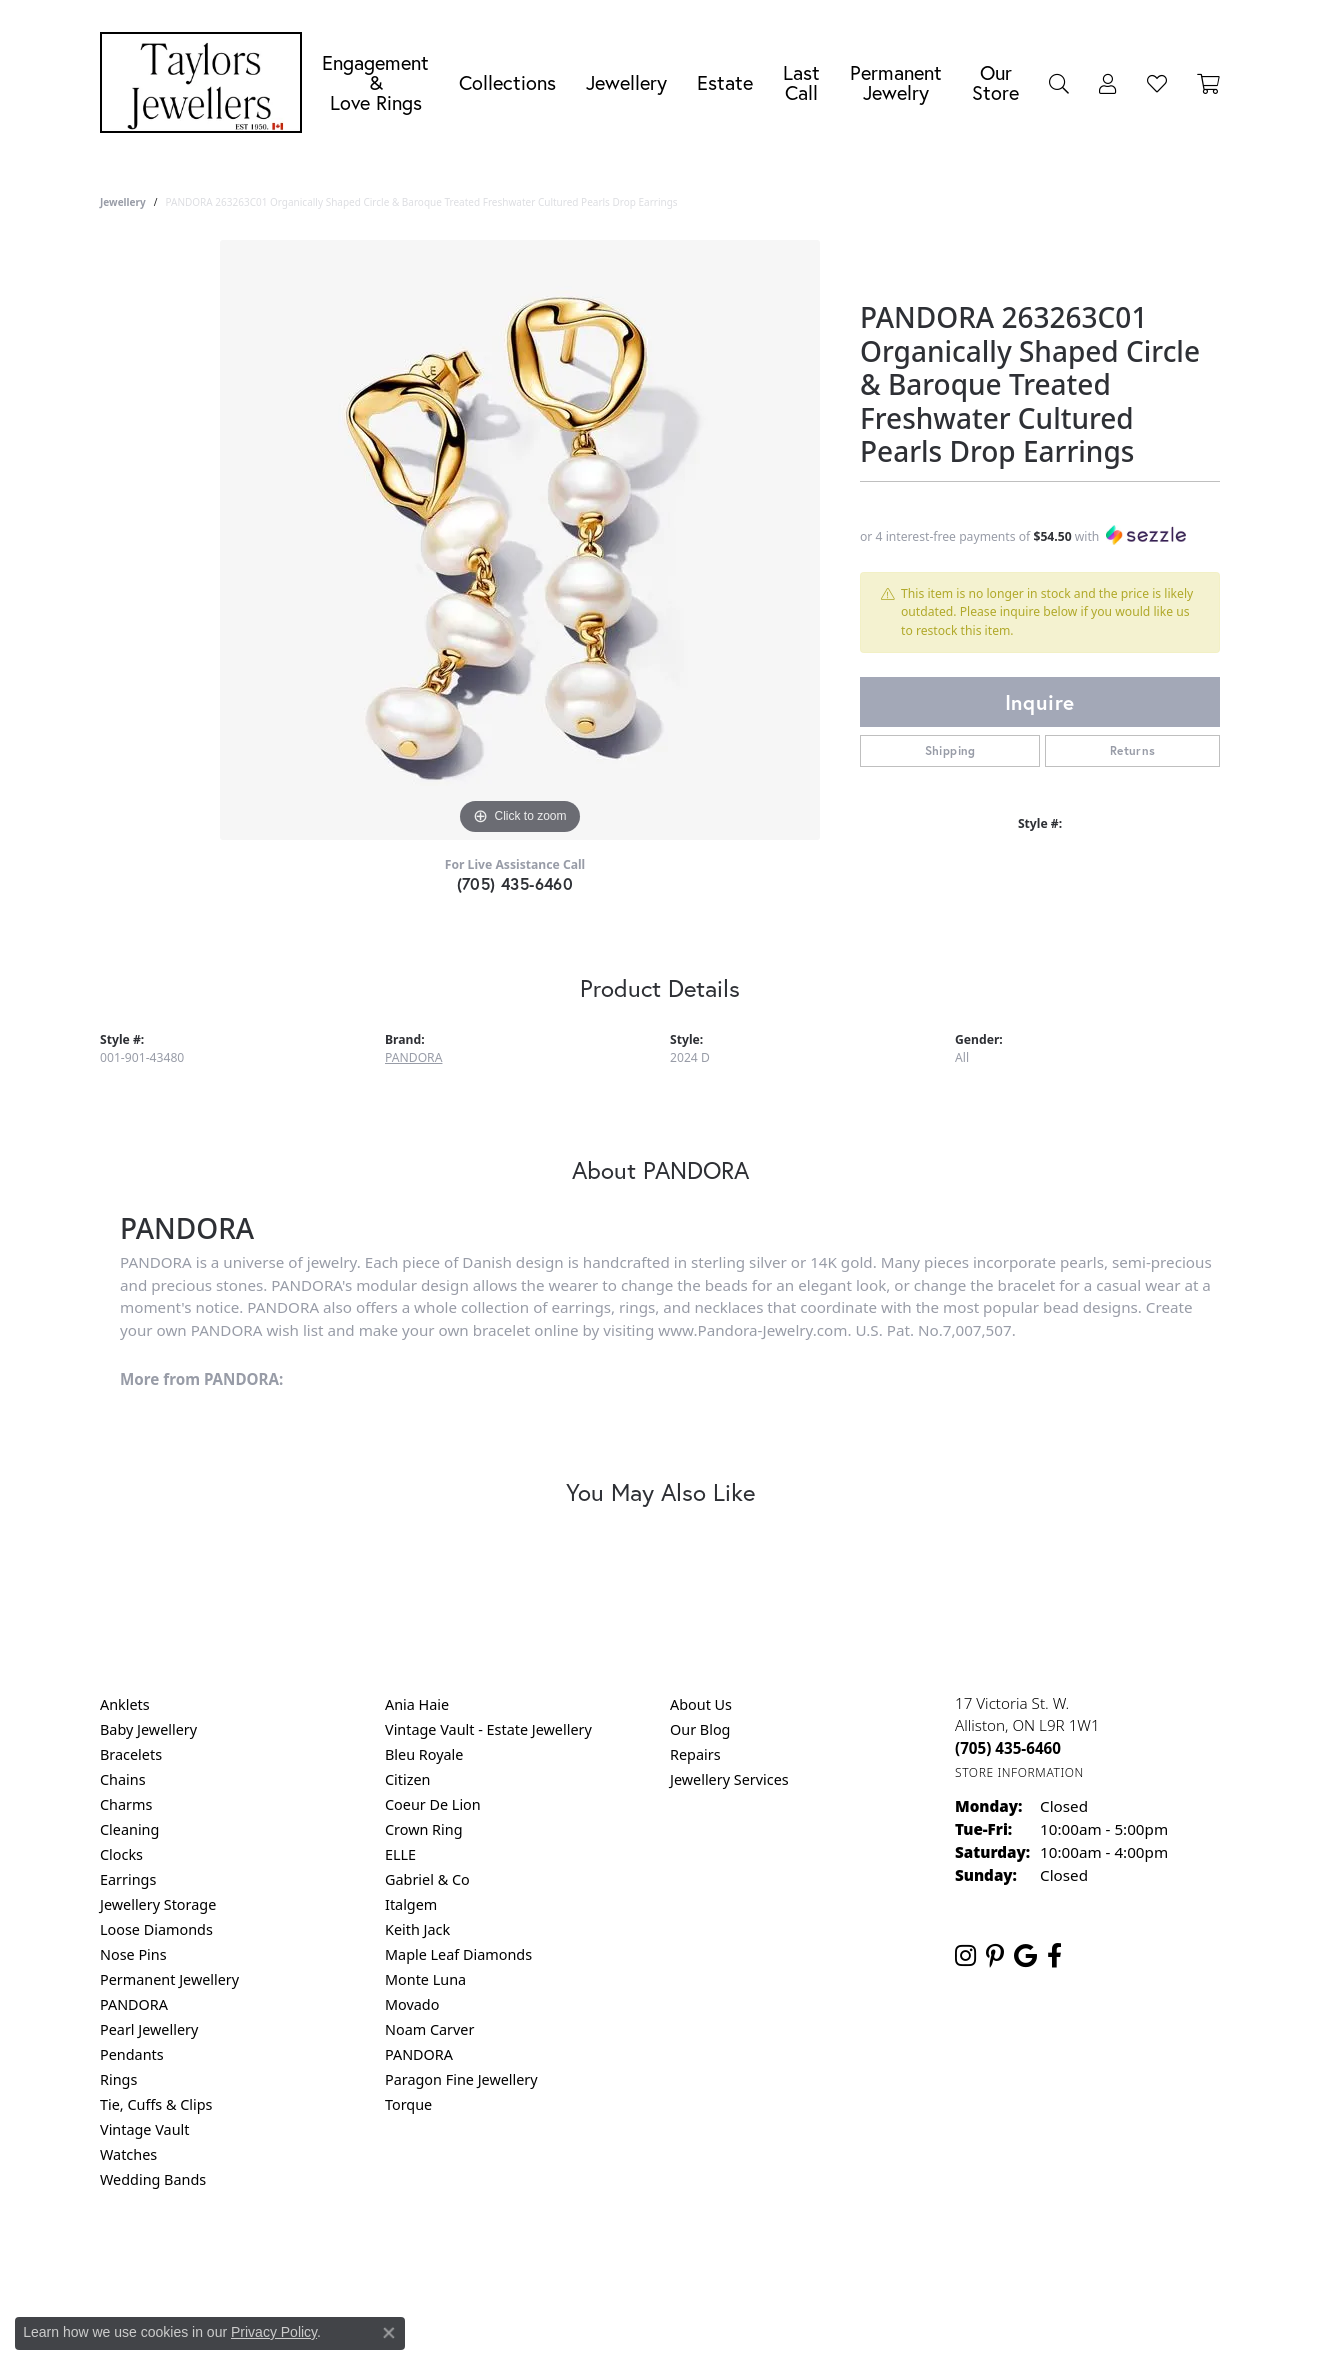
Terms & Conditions (681, 2260)
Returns (1133, 750)
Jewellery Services (729, 1779)
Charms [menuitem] (126, 1804)
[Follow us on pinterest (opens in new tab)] (995, 1956)
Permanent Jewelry (896, 82)
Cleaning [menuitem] (129, 1829)
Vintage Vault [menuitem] (144, 2129)
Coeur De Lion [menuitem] (433, 1804)
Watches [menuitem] (128, 2154)
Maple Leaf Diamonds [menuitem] (458, 1954)
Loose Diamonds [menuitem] (156, 1929)
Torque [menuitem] (408, 2104)
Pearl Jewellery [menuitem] (149, 2029)
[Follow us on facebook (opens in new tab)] (1054, 1956)
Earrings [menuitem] (128, 1879)
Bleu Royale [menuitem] (424, 1754)
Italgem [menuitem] (411, 1904)
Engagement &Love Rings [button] (375, 82)
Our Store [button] (995, 82)
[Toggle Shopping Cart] (1208, 83)
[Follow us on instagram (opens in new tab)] (965, 1956)
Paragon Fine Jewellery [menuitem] (461, 2079)
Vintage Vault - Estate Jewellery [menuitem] (488, 1729)
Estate (725, 82)
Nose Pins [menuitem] (133, 1954)
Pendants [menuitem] (132, 2054)
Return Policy (461, 2260)
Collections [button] (507, 82)
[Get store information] (1019, 1772)
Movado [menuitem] (412, 2004)
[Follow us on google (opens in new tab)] (1025, 1956)
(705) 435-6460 (515, 883)
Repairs (695, 1754)
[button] (1059, 83)
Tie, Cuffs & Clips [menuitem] (156, 2104)
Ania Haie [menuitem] (417, 1704)
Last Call (801, 82)
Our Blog (700, 1729)
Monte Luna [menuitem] (425, 1979)
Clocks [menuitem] (121, 1854)
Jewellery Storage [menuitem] (158, 1904)
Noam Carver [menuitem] (429, 2029)
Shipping (950, 750)
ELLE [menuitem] (400, 1854)
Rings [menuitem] (118, 2079)
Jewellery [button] (626, 82)
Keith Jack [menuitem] (417, 1929)
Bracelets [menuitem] (131, 1754)
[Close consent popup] (389, 2333)
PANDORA (413, 1057)
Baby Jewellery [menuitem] (148, 1729)
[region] (520, 540)
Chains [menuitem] (123, 1779)
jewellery (123, 202)
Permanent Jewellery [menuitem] (169, 1979)
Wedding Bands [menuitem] (153, 2179)
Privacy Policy (562, 2260)
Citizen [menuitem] (408, 1779)
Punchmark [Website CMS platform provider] (696, 2325)
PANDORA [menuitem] (134, 2004)
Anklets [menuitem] (125, 1704)
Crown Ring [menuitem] (424, 1829)
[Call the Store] (1008, 1748)
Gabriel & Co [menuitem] (427, 1879)
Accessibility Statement (828, 2260)
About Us (701, 1704)
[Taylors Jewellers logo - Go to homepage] (206, 82)
